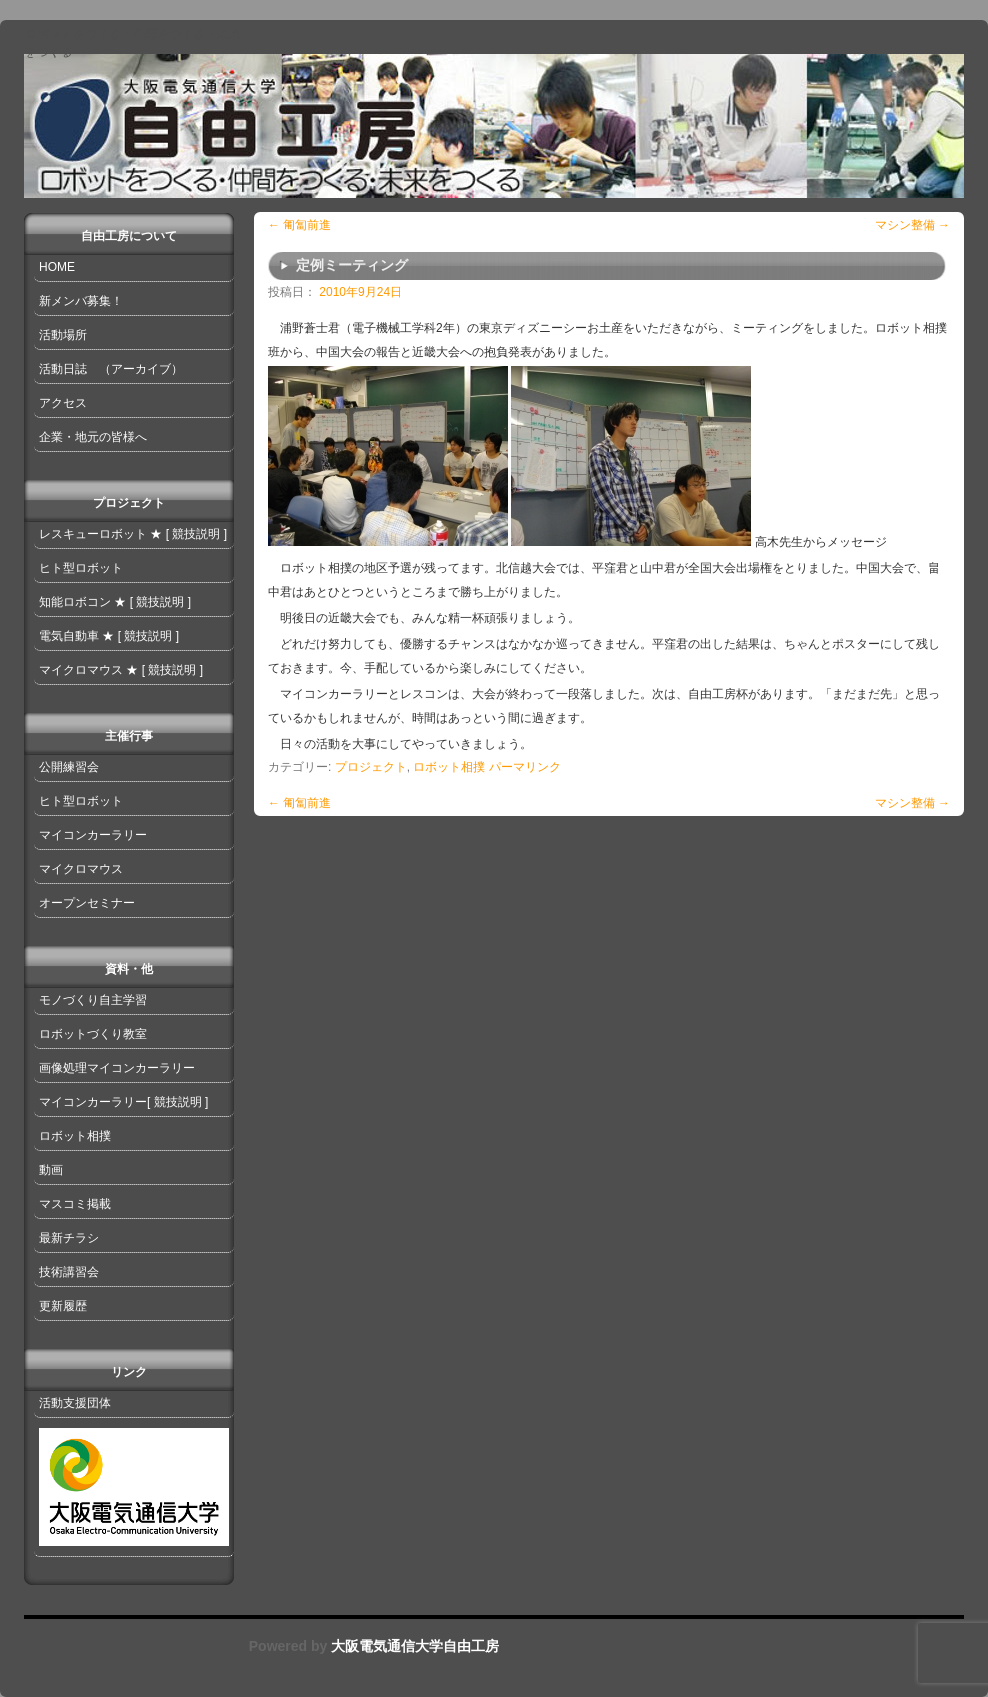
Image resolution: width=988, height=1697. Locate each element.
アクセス (63, 403)
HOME (57, 267)
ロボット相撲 (449, 767)
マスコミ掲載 (75, 1204)
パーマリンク (525, 767)
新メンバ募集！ (81, 301)
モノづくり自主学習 (93, 1000)
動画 (51, 1170)
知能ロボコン (75, 602)
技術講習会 (69, 1272)
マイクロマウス (81, 670)
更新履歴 (63, 1306)
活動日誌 (63, 369)
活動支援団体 (75, 1403)
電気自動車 (69, 636)
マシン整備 (912, 225)
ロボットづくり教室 (93, 1034)
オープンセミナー (87, 903)
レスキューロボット (93, 534)
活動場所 (63, 335)
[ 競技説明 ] (196, 534)
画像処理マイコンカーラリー (117, 1068)
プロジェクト (371, 767)
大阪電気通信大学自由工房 (413, 1646)
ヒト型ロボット (81, 568)
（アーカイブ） (141, 369)
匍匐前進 (299, 225)
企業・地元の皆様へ (93, 437)
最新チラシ (69, 1238)
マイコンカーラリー (93, 835)
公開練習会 (69, 767)
